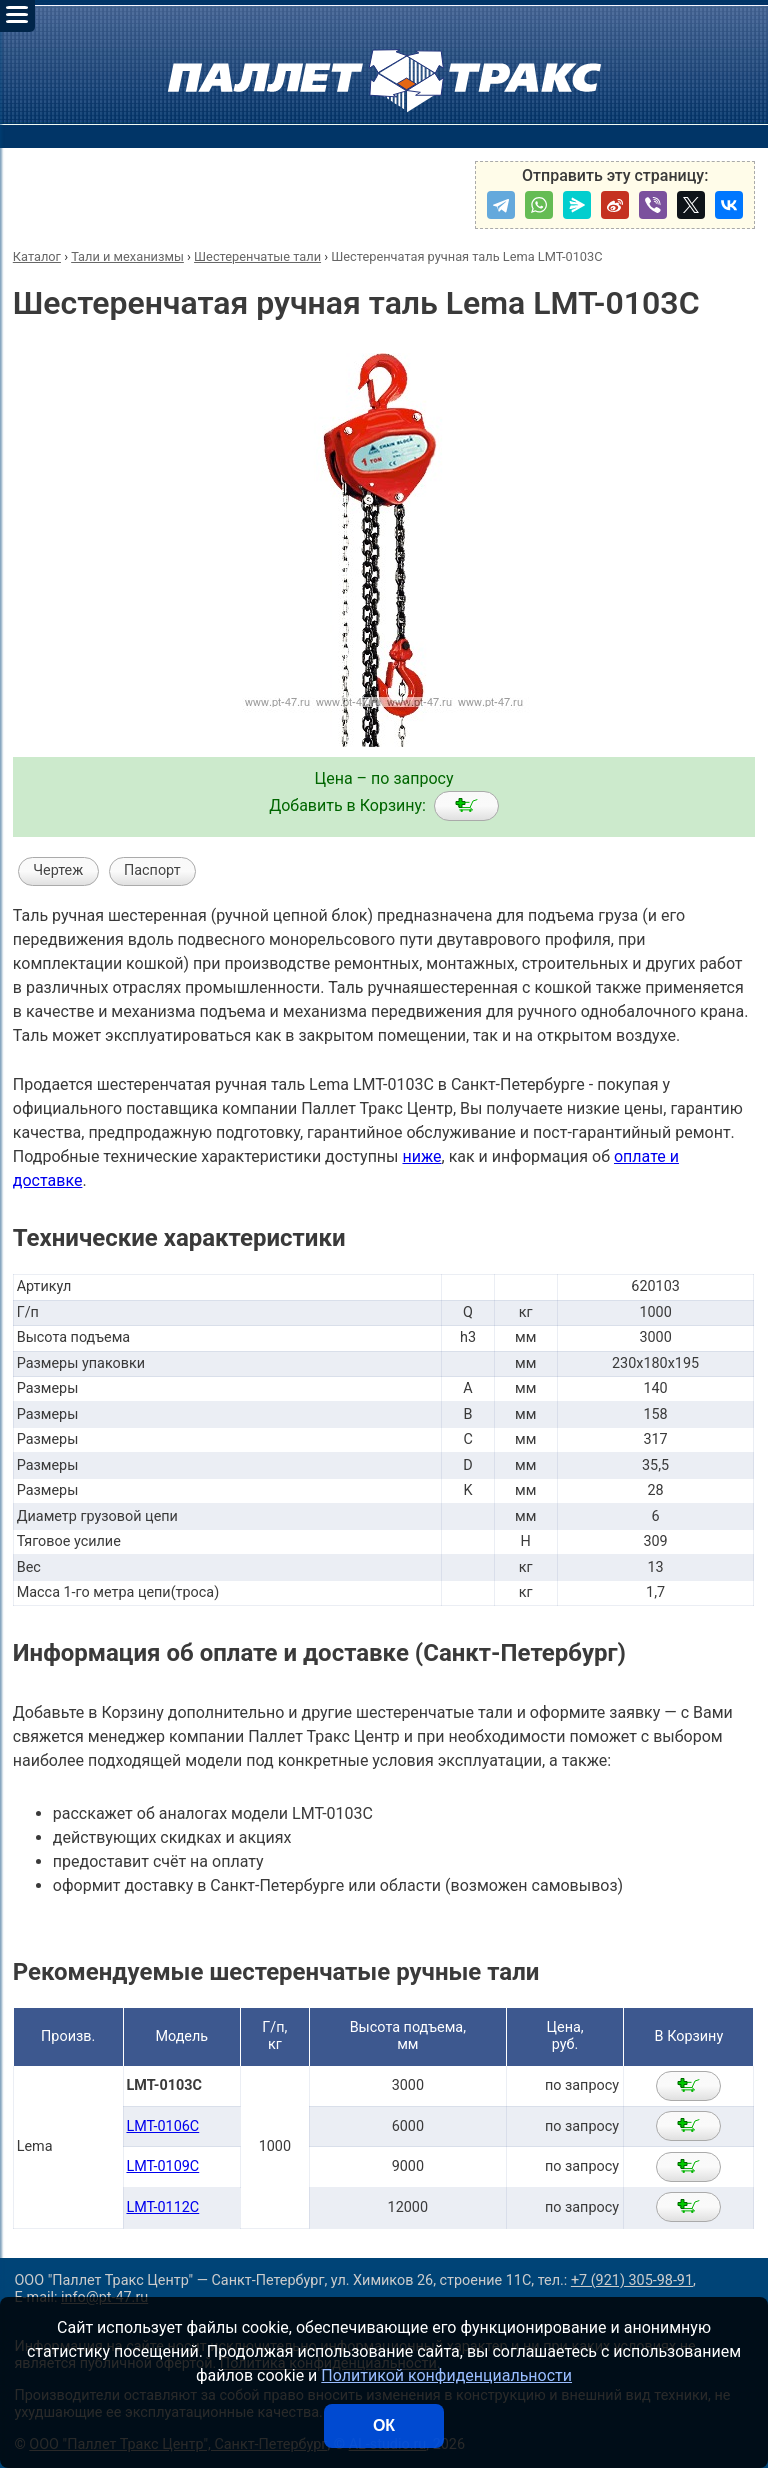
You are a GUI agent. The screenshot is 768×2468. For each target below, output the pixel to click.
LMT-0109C (162, 2166)
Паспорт (152, 870)
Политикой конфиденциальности (446, 2375)
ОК (384, 2425)
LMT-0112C (162, 2207)
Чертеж (58, 870)
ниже (421, 1156)
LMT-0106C (162, 2126)
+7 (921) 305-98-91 (632, 2280)
